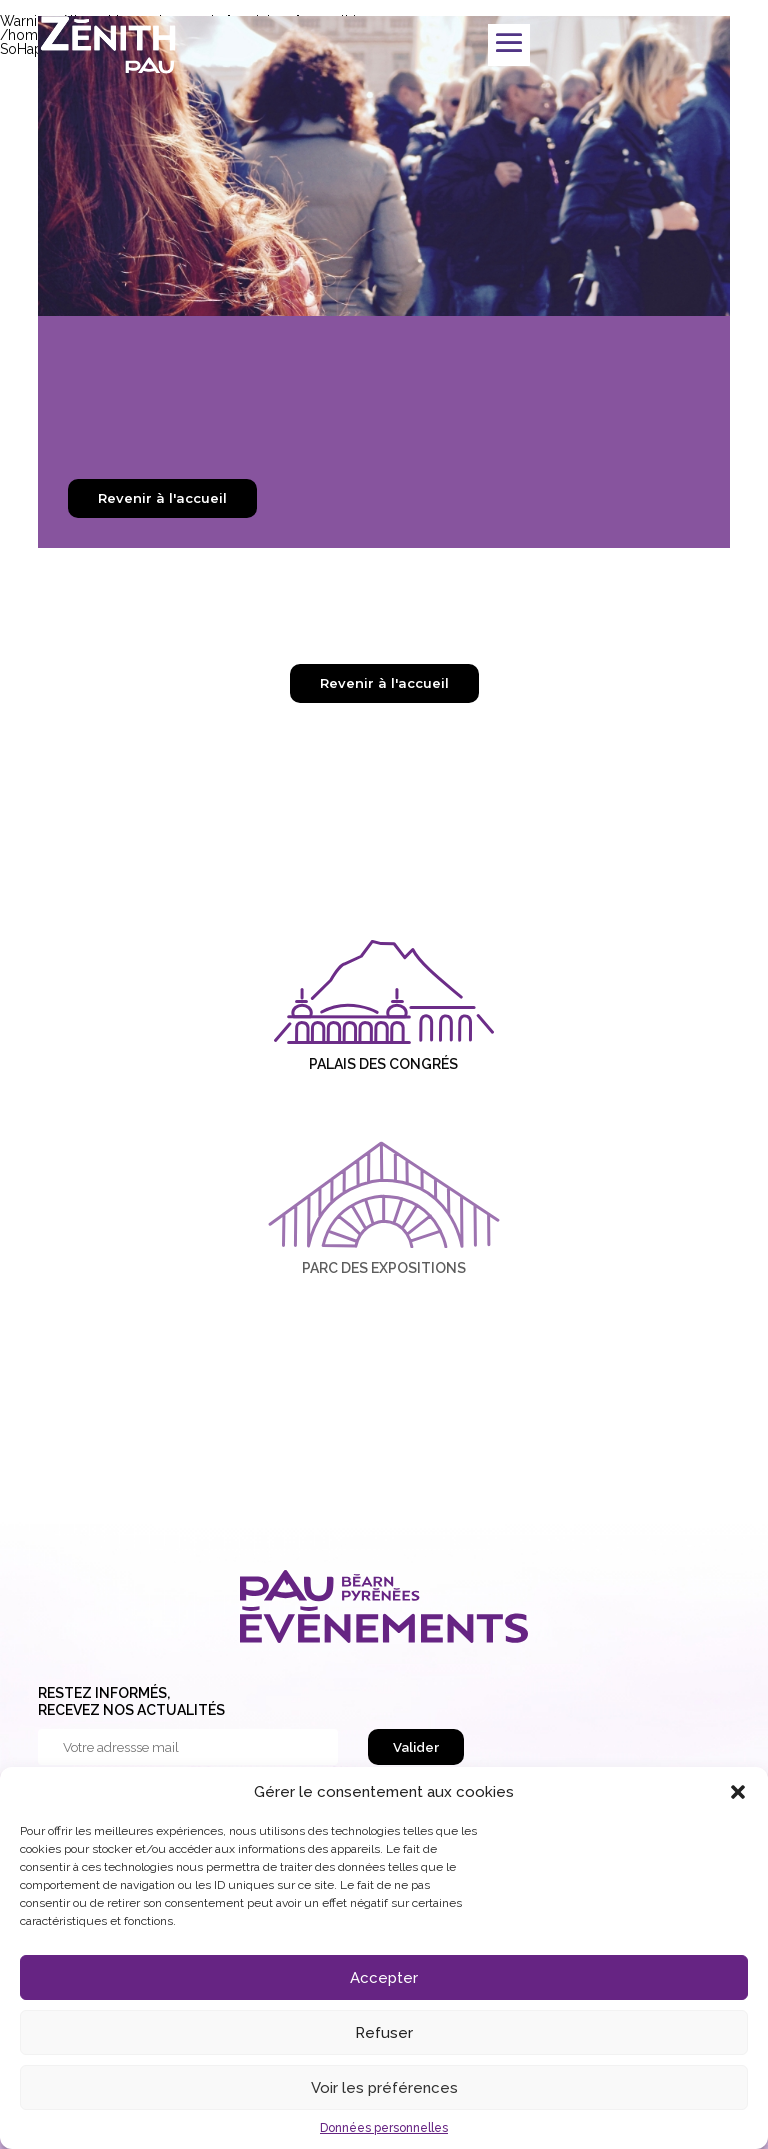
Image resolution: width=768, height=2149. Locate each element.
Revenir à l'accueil (162, 498)
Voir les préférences (384, 2088)
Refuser (384, 2033)
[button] (738, 1792)
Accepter (384, 1978)
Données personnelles (384, 2128)
